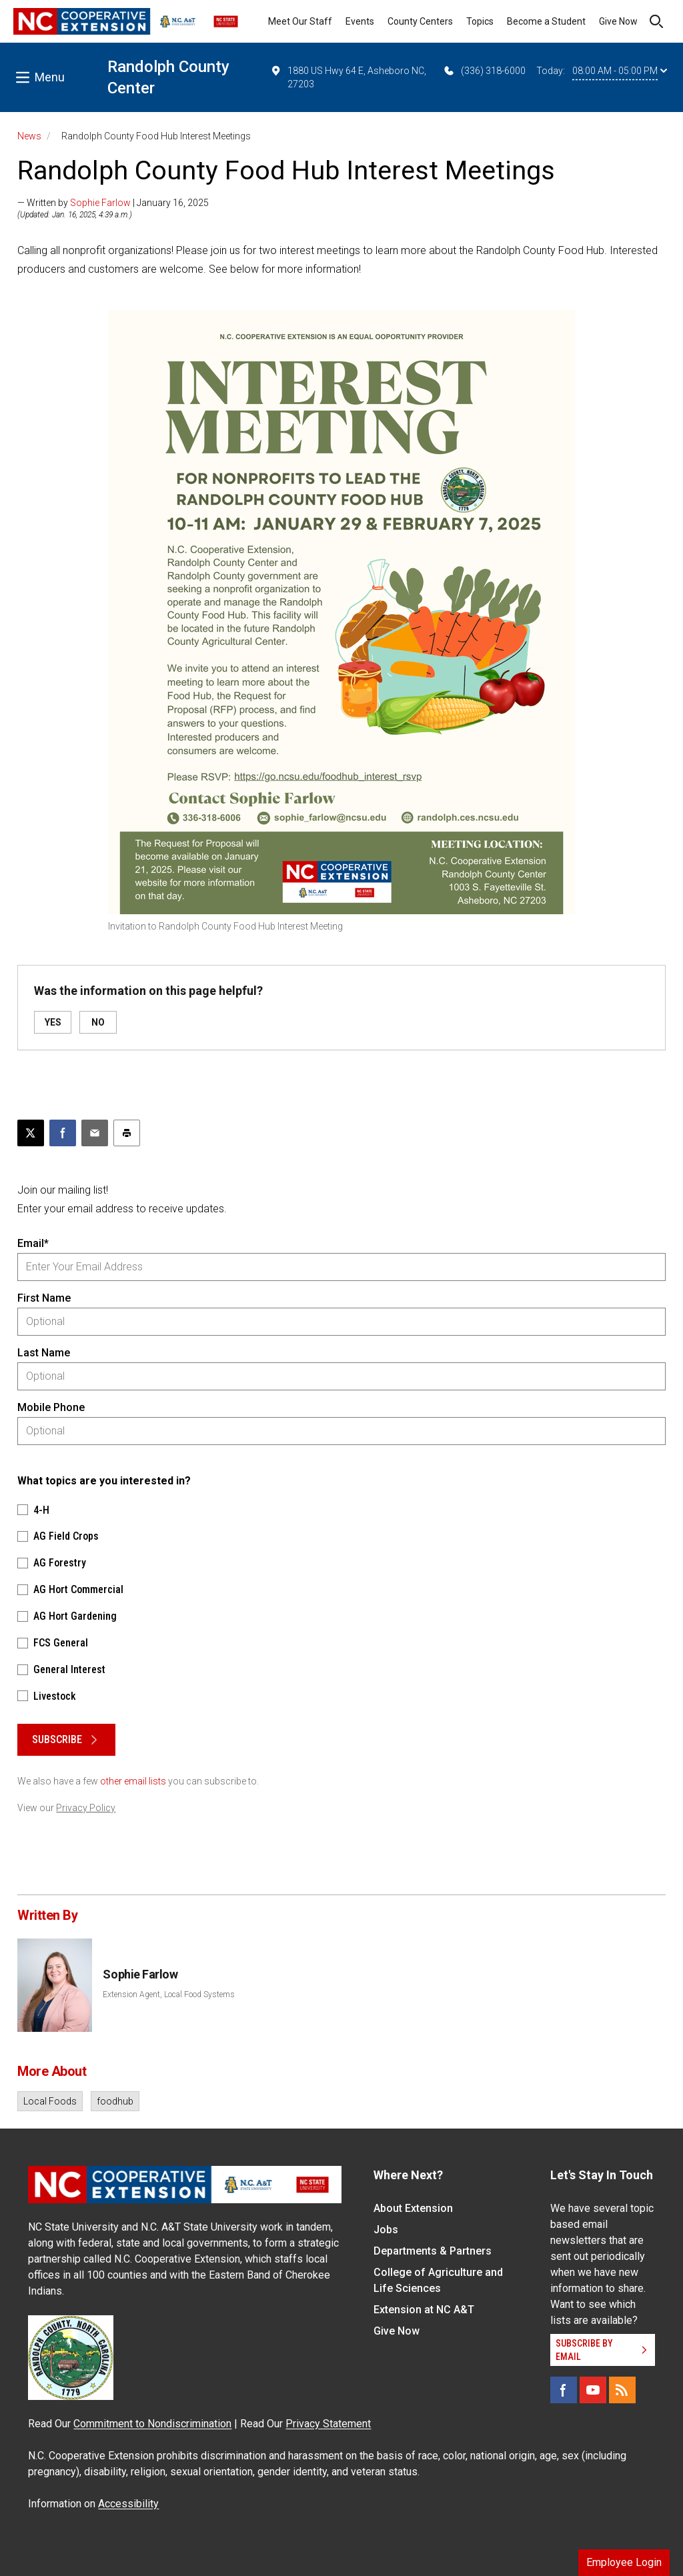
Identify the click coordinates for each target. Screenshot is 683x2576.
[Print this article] (126, 1133)
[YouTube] (593, 2390)
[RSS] (622, 2390)
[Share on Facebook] (62, 1133)
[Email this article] (94, 1133)
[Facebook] (563, 2390)
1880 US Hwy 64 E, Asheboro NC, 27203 (348, 76)
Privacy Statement (328, 2423)
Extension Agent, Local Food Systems (169, 1994)
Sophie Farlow (100, 202)
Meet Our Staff (300, 21)
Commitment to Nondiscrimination (152, 2423)
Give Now (618, 21)
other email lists (133, 1781)
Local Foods (50, 2101)
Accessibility (128, 2503)
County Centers (420, 21)
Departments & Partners (433, 2251)
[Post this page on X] (30, 1133)
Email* (33, 1243)
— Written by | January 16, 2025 (113, 202)
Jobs (386, 2229)
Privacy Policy (85, 1807)
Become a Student (546, 21)
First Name (44, 1298)
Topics (480, 21)
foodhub (115, 2101)
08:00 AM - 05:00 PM (619, 70)
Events (360, 21)
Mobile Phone (51, 1407)
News (29, 136)
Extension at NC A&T (424, 2309)
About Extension (413, 2208)
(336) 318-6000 (484, 70)
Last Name (43, 1352)
